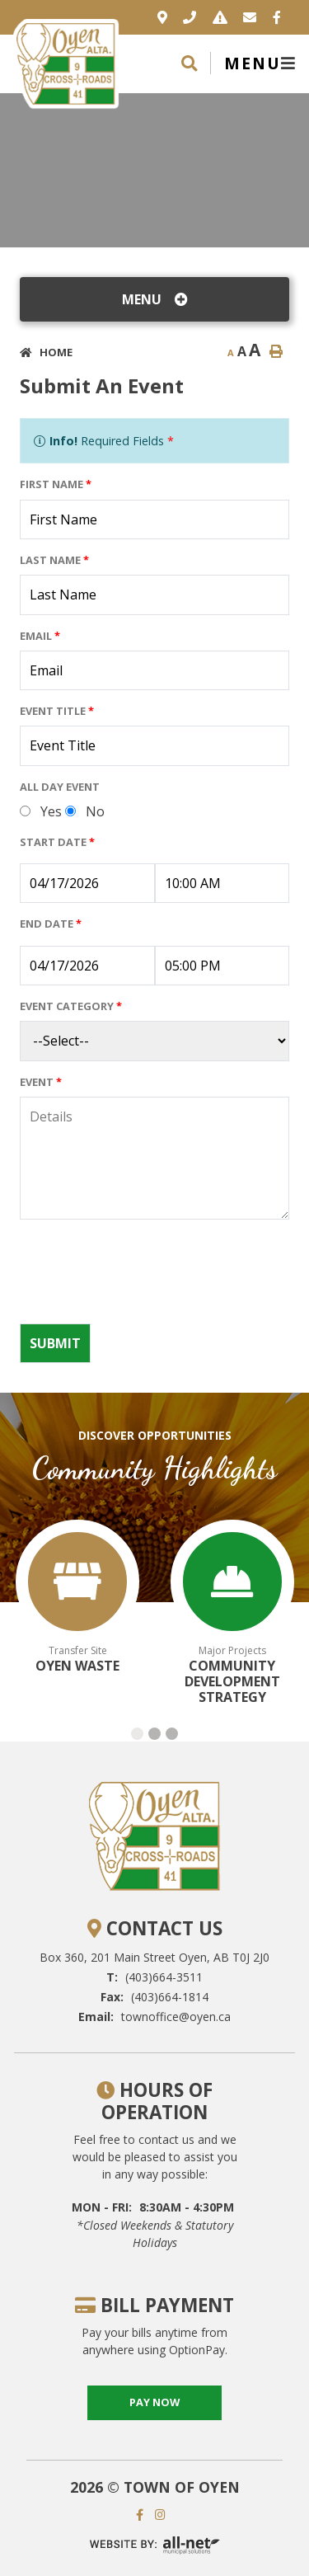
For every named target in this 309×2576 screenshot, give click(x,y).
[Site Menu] (154, 299)
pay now (154, 2402)
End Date (51, 923)
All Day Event (60, 786)
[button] (137, 1734)
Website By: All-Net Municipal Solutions (155, 2545)
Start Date (57, 841)
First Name (55, 484)
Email (40, 635)
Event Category (71, 1006)
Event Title (57, 710)
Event (41, 1081)
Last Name (54, 559)
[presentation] (145, 1278)
